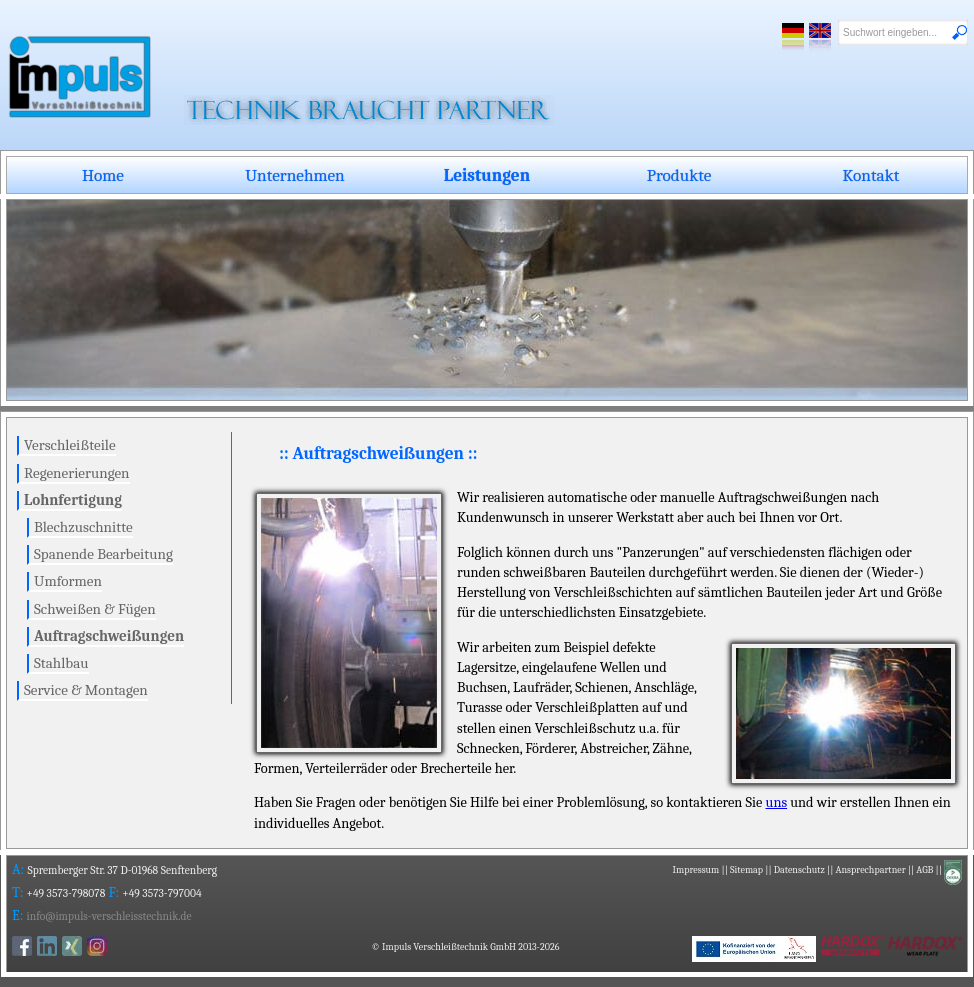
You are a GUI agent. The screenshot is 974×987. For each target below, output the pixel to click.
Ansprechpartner (870, 870)
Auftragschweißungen (109, 636)
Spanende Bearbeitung (103, 554)
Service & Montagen (86, 690)
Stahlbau (61, 663)
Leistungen (487, 175)
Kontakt (871, 175)
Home (103, 175)
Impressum (696, 870)
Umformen (68, 581)
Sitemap (746, 870)
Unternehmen (295, 175)
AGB (924, 870)
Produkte (679, 175)
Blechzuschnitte (83, 527)
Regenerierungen (77, 473)
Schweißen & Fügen (95, 609)
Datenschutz (799, 870)
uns (777, 802)
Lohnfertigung (73, 500)
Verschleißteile (70, 445)
